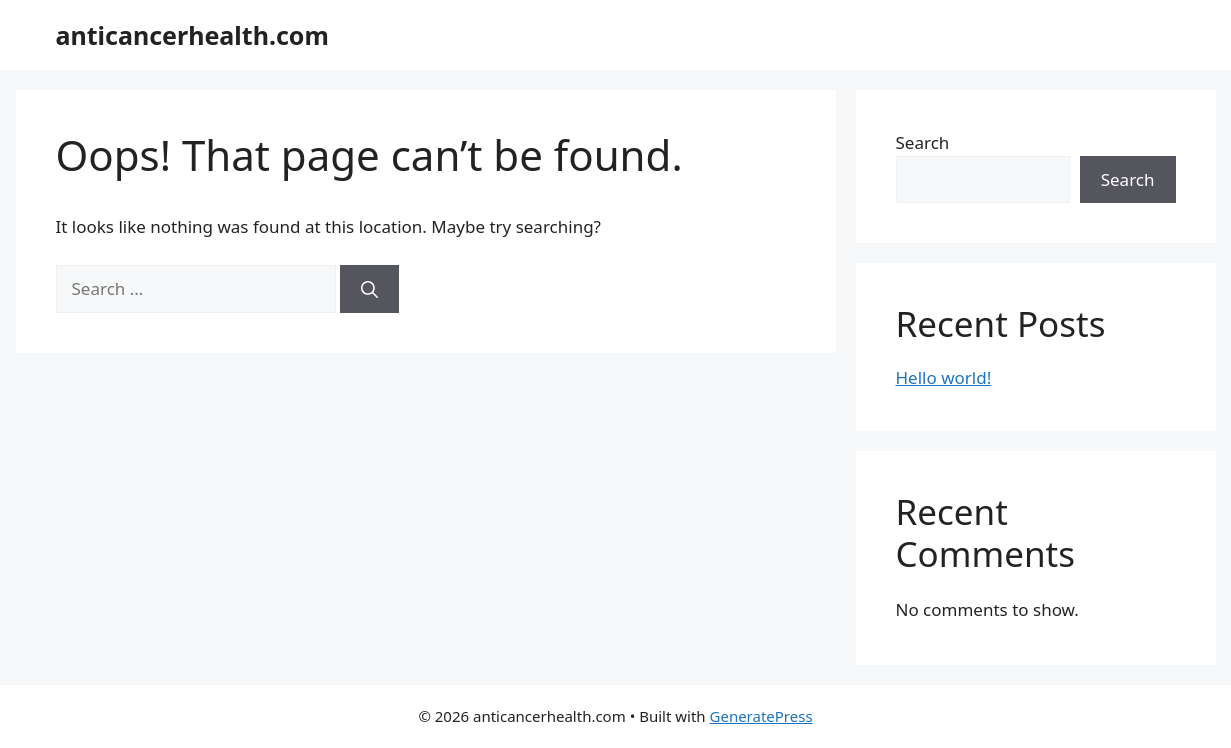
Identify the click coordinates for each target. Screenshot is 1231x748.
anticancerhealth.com (192, 35)
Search (923, 142)
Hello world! (944, 377)
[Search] (369, 289)
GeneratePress (761, 716)
